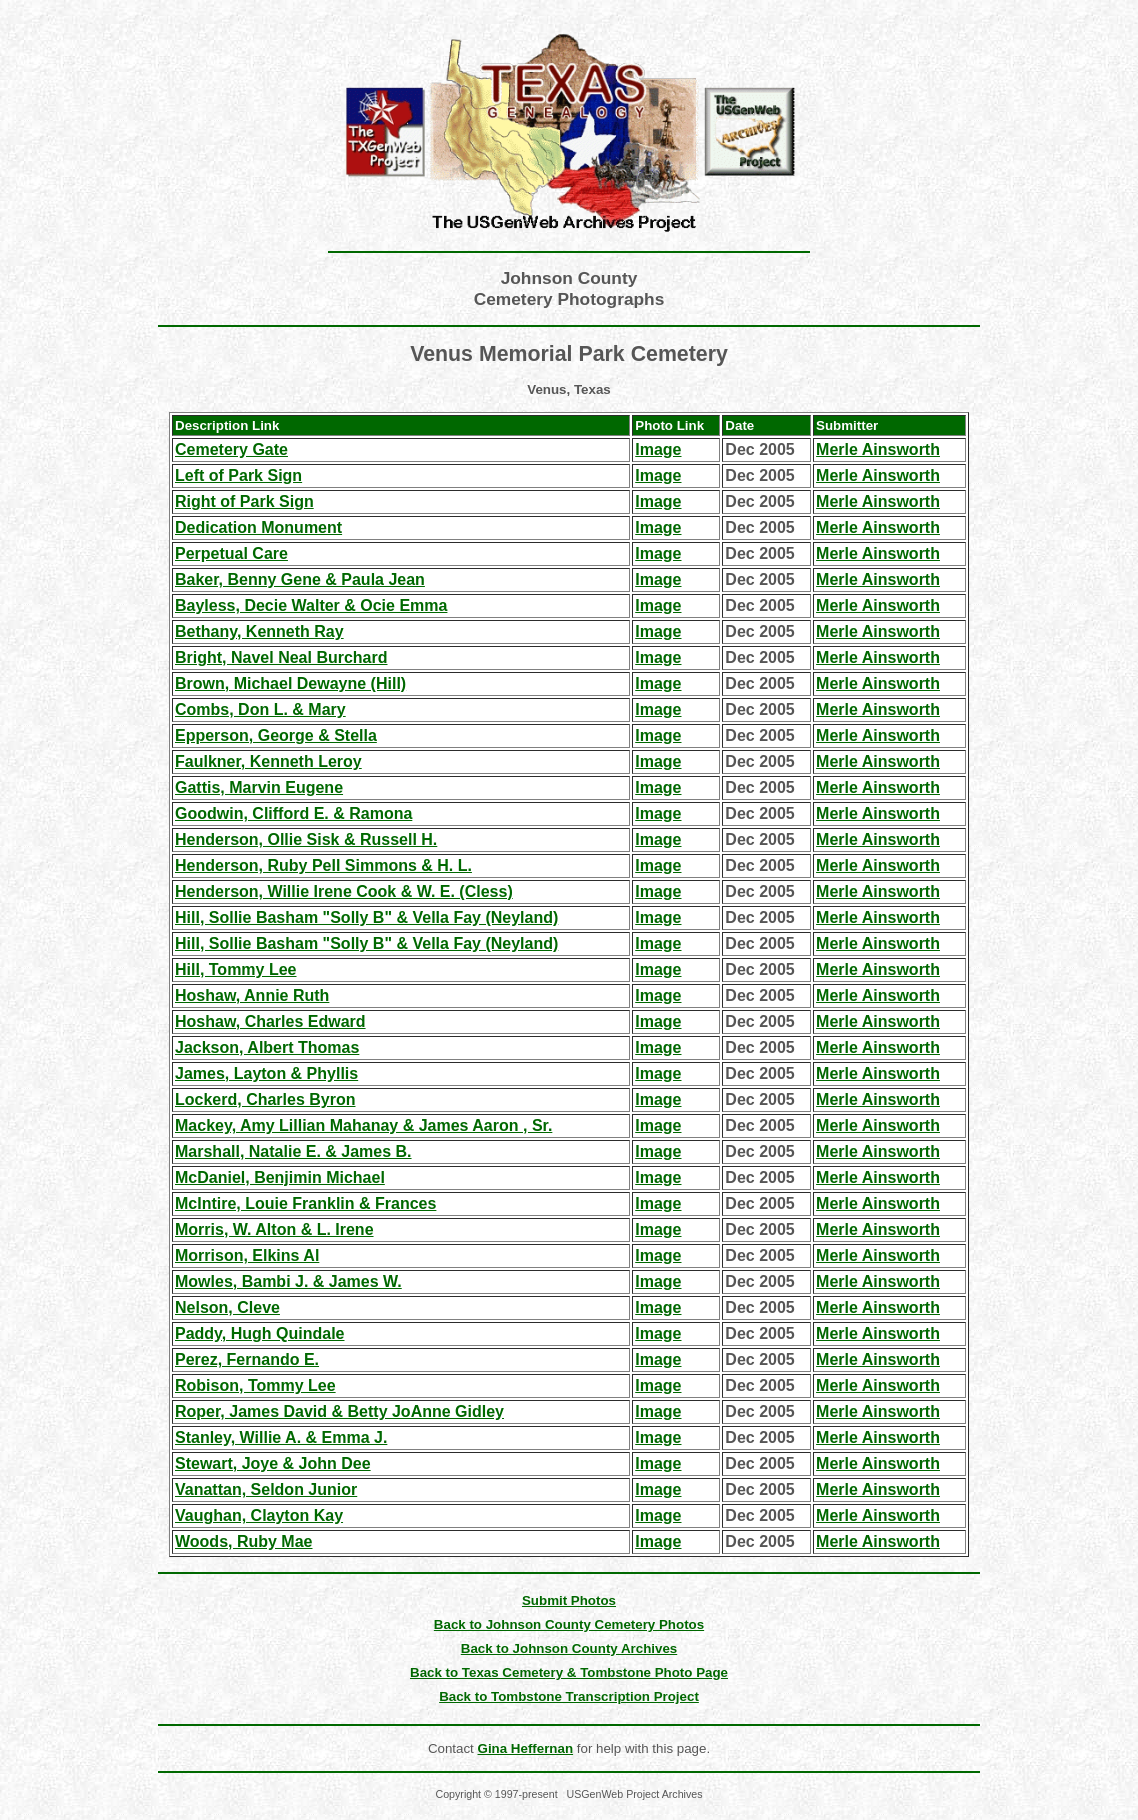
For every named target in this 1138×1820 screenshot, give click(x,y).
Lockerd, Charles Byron (265, 1099)
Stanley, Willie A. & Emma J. (281, 1437)
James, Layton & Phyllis (266, 1073)
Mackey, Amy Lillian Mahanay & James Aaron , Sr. (363, 1125)
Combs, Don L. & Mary (260, 709)
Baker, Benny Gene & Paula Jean (300, 579)
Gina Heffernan (526, 1748)
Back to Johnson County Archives (569, 1648)
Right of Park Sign (244, 501)
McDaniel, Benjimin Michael (280, 1177)
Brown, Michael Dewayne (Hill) (290, 683)
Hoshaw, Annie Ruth (252, 995)
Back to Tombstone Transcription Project (569, 1696)
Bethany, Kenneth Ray (259, 631)
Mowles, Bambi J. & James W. (288, 1281)
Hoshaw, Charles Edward (270, 1021)
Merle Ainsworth (878, 449)
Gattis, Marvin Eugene (259, 787)
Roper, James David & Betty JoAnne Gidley (339, 1411)
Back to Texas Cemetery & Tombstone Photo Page (569, 1672)
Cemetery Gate (231, 449)
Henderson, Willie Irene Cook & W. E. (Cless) (344, 891)
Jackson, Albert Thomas (267, 1047)
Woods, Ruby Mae (244, 1541)
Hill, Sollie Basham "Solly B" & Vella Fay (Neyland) (366, 917)
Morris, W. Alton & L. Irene (274, 1229)
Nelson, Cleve (227, 1307)
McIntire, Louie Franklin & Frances (305, 1203)
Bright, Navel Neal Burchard (281, 657)
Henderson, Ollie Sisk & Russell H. (306, 839)
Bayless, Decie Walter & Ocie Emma (311, 605)
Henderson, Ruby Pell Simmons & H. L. (323, 865)
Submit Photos (569, 1600)
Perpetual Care (231, 553)
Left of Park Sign (238, 475)
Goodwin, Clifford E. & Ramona (293, 813)
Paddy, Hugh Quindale (260, 1333)
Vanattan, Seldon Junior (266, 1489)
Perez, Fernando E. (247, 1359)
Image (658, 449)
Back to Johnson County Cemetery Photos (569, 1624)
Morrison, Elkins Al (247, 1255)
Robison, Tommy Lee (255, 1385)
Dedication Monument (258, 527)
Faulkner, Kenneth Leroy (268, 761)
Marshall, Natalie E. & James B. (293, 1151)
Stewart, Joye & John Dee (273, 1463)
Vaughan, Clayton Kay (259, 1515)
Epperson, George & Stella (276, 735)
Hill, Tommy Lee (236, 969)
